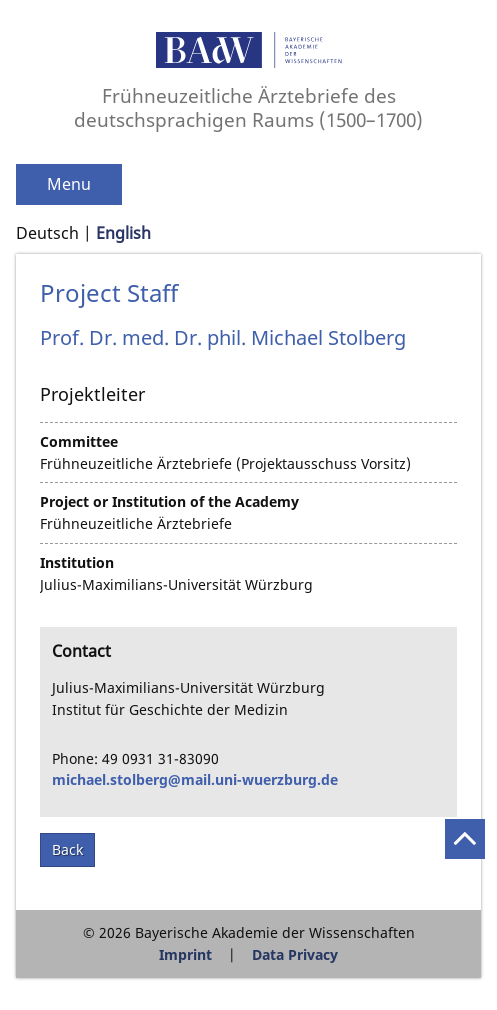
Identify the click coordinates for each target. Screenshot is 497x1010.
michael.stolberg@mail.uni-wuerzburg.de (195, 779)
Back (67, 849)
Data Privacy (295, 954)
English (123, 233)
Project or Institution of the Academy (169, 501)
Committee (79, 441)
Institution (77, 562)
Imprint (185, 954)
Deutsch (47, 233)
